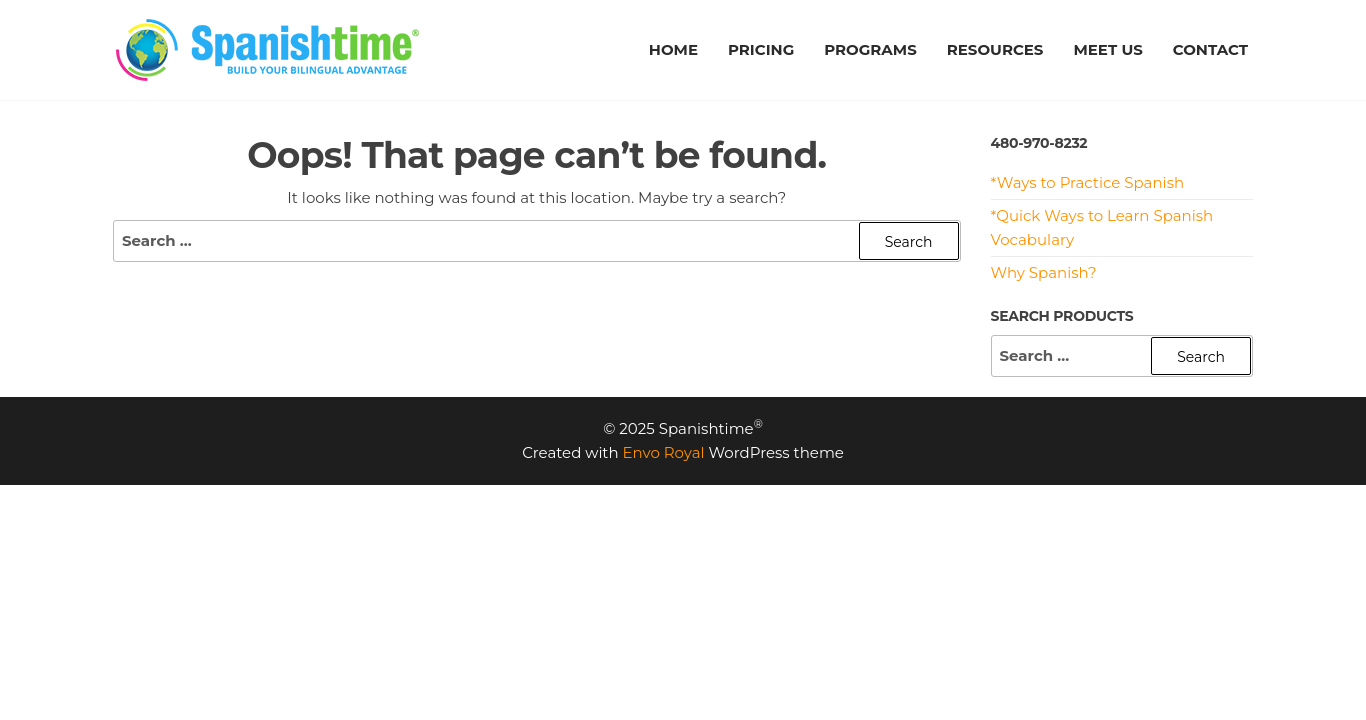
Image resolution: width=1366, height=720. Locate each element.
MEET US (1107, 49)
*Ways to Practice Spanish (1088, 182)
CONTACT (1210, 49)
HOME (673, 49)
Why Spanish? (1044, 272)
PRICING (761, 49)
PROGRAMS (870, 49)
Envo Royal (664, 452)
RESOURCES (995, 49)
